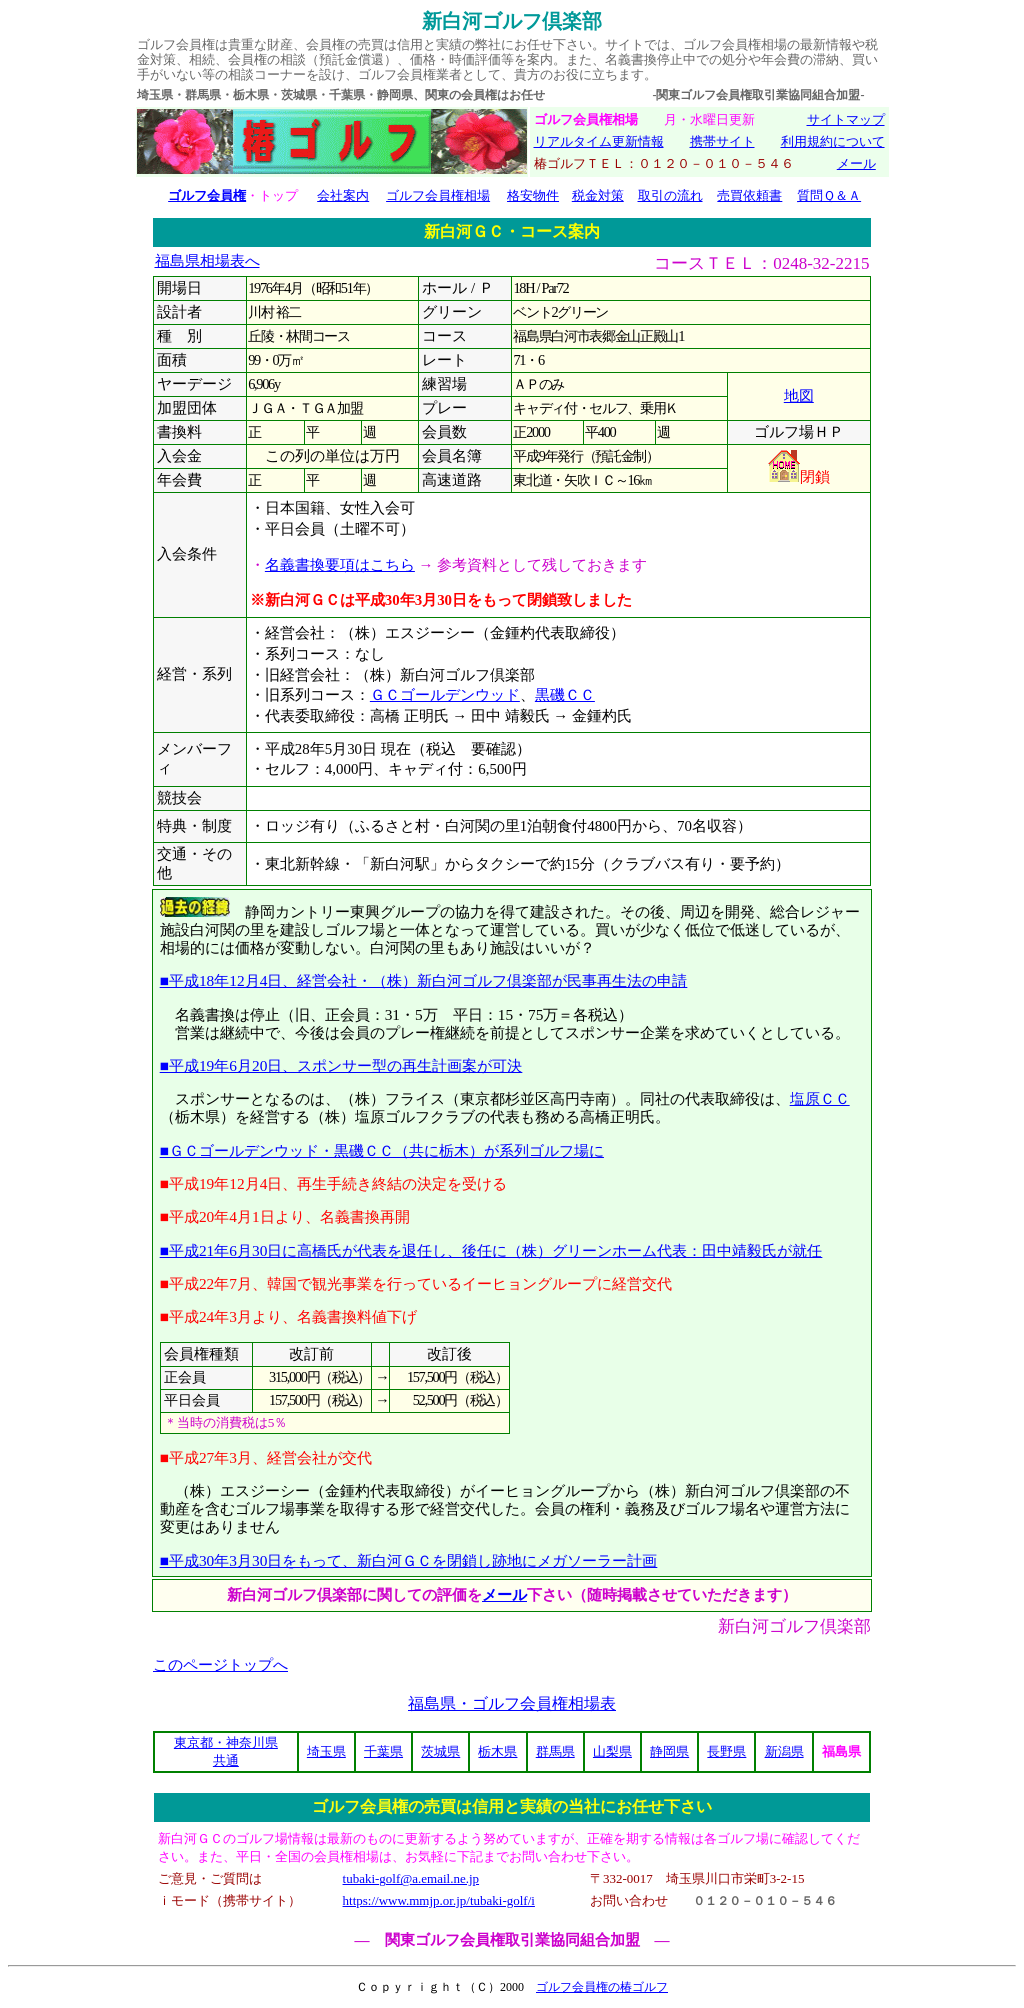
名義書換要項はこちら (340, 565)
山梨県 (612, 1751)
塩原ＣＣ (820, 1098)
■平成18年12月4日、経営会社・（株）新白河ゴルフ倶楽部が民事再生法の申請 (424, 980)
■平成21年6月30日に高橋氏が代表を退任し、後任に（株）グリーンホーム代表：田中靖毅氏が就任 (491, 1250)
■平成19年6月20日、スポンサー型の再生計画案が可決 (341, 1065)
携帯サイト (722, 141)
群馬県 (555, 1751)
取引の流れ (670, 195)
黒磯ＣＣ (565, 695)
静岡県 (669, 1751)
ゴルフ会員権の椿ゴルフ (602, 1987)
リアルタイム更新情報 (599, 141)
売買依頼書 (749, 195)
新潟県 (784, 1751)
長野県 (726, 1751)
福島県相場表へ (207, 261)
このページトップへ (220, 1665)
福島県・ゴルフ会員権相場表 (512, 1703)
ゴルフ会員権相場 (438, 195)
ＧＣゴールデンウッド (445, 695)
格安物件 (533, 195)
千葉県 (383, 1751)
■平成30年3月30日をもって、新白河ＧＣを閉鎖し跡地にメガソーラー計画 (409, 1560)
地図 (799, 396)
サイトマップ (846, 119)
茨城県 (440, 1751)
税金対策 (598, 195)
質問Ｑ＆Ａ (829, 195)
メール (856, 163)
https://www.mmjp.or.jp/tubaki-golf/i (439, 1900)
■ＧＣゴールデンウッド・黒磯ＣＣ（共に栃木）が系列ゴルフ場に (382, 1150)
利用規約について (833, 141)
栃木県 (497, 1751)
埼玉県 (326, 1751)
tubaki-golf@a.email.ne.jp (411, 1878)
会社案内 (343, 195)
